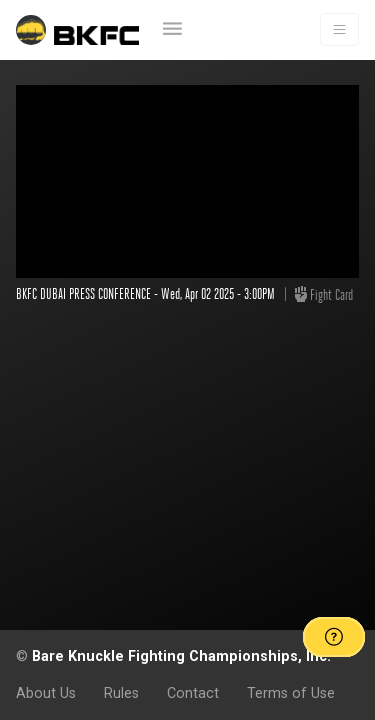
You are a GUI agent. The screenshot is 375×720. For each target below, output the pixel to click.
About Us (46, 693)
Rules (121, 693)
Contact (193, 693)
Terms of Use (291, 693)
